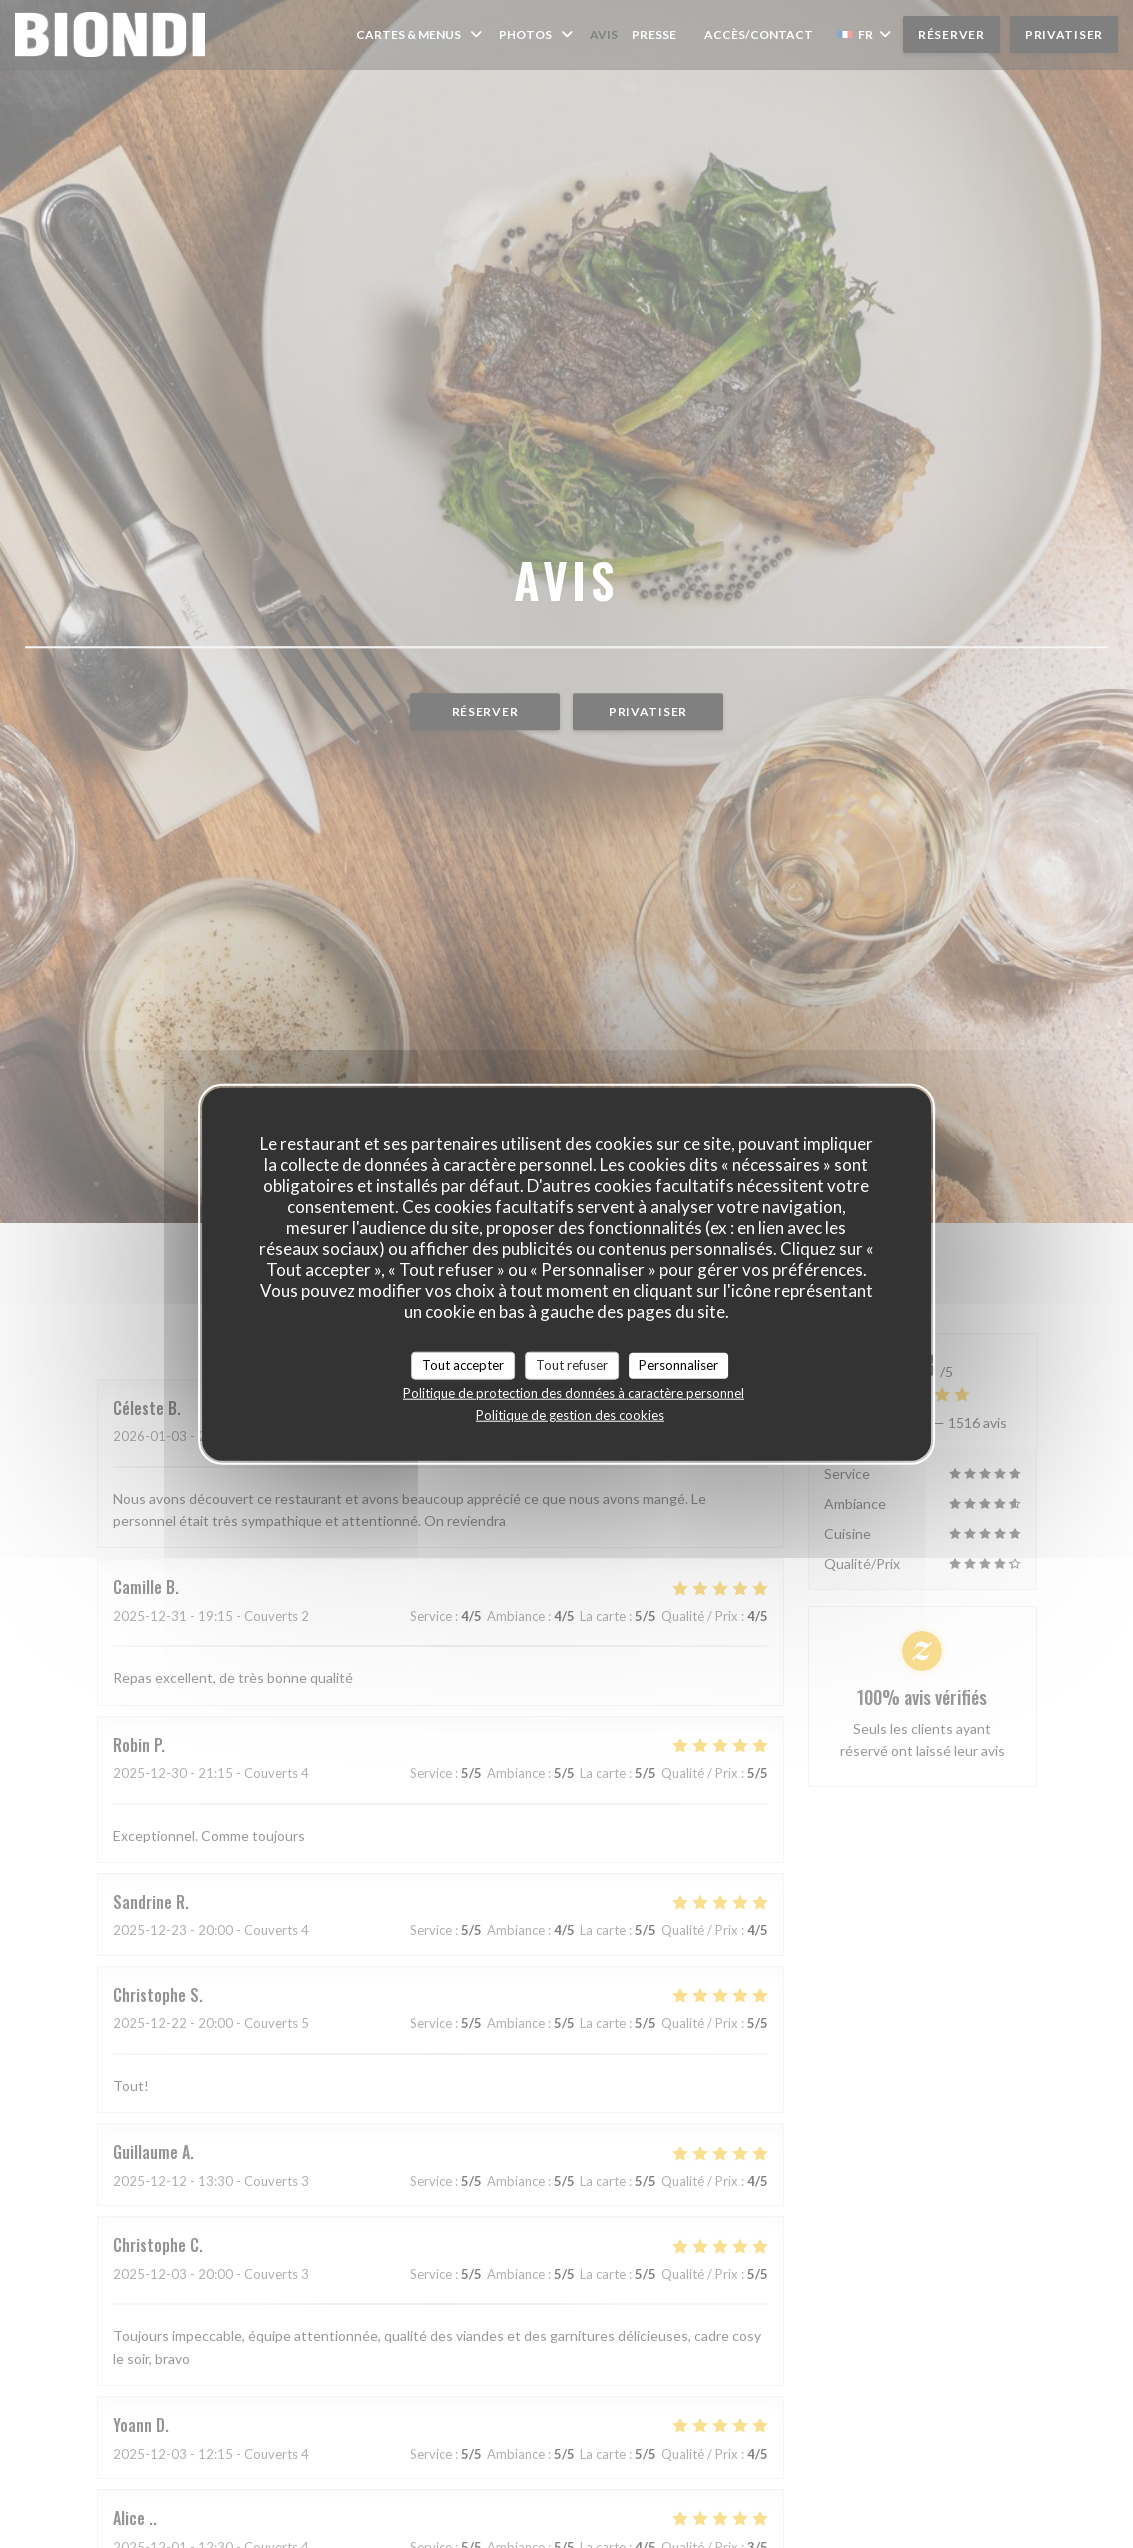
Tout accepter (463, 1365)
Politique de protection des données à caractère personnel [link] (573, 1392)
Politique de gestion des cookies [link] (570, 1414)
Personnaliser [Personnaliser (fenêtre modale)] (678, 1365)
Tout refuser (572, 1365)
